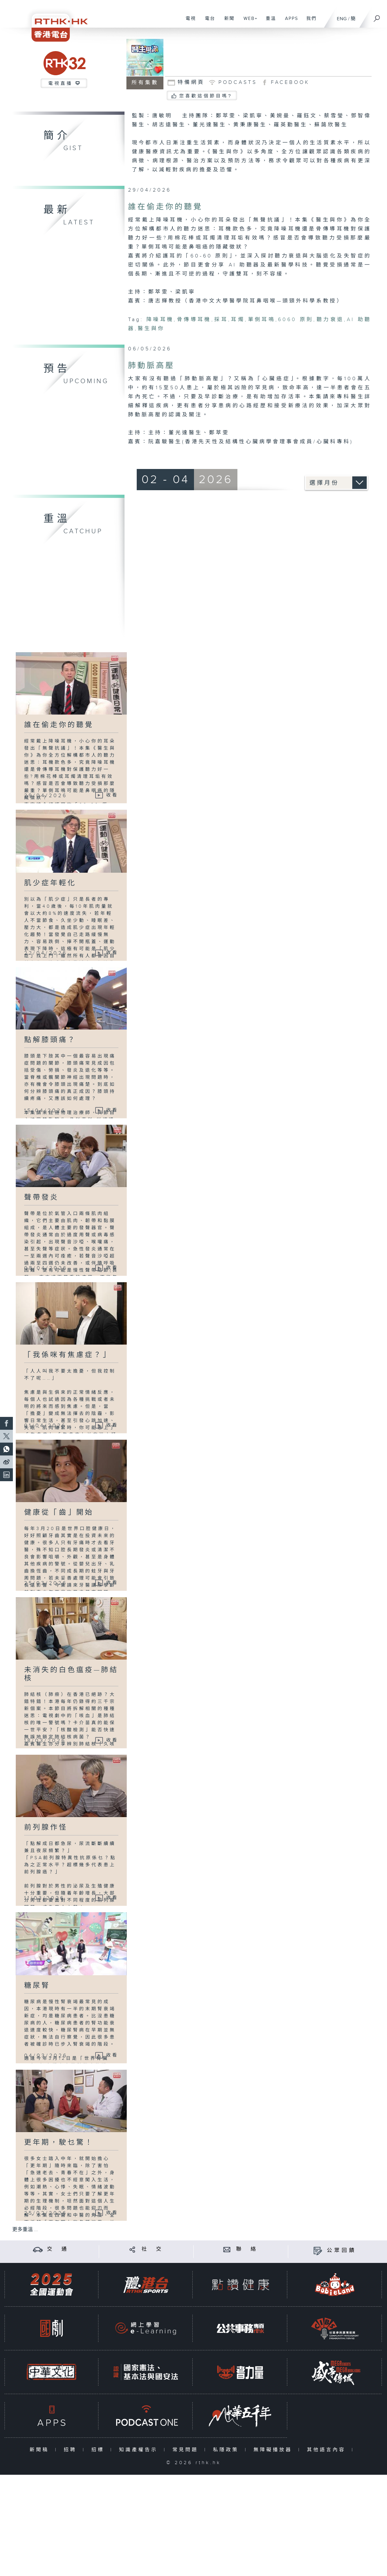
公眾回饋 (341, 2250)
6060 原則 (295, 320)
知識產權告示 (140, 2450)
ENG (342, 19)
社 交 (152, 2249)
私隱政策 (227, 2450)
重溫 (268, 22)
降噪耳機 (160, 320)
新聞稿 (41, 2450)
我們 (309, 22)
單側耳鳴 (261, 320)
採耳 (221, 320)
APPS (289, 22)
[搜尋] (377, 16)
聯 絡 (247, 2249)
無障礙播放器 (274, 2450)
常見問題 (186, 2450)
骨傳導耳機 (194, 320)
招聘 (71, 2450)
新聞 (227, 22)
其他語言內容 (327, 2450)
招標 (99, 2450)
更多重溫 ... (25, 2230)
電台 (207, 22)
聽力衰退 (330, 320)
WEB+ (248, 22)
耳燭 (238, 320)
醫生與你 (151, 329)
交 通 (58, 2249)
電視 (188, 22)
